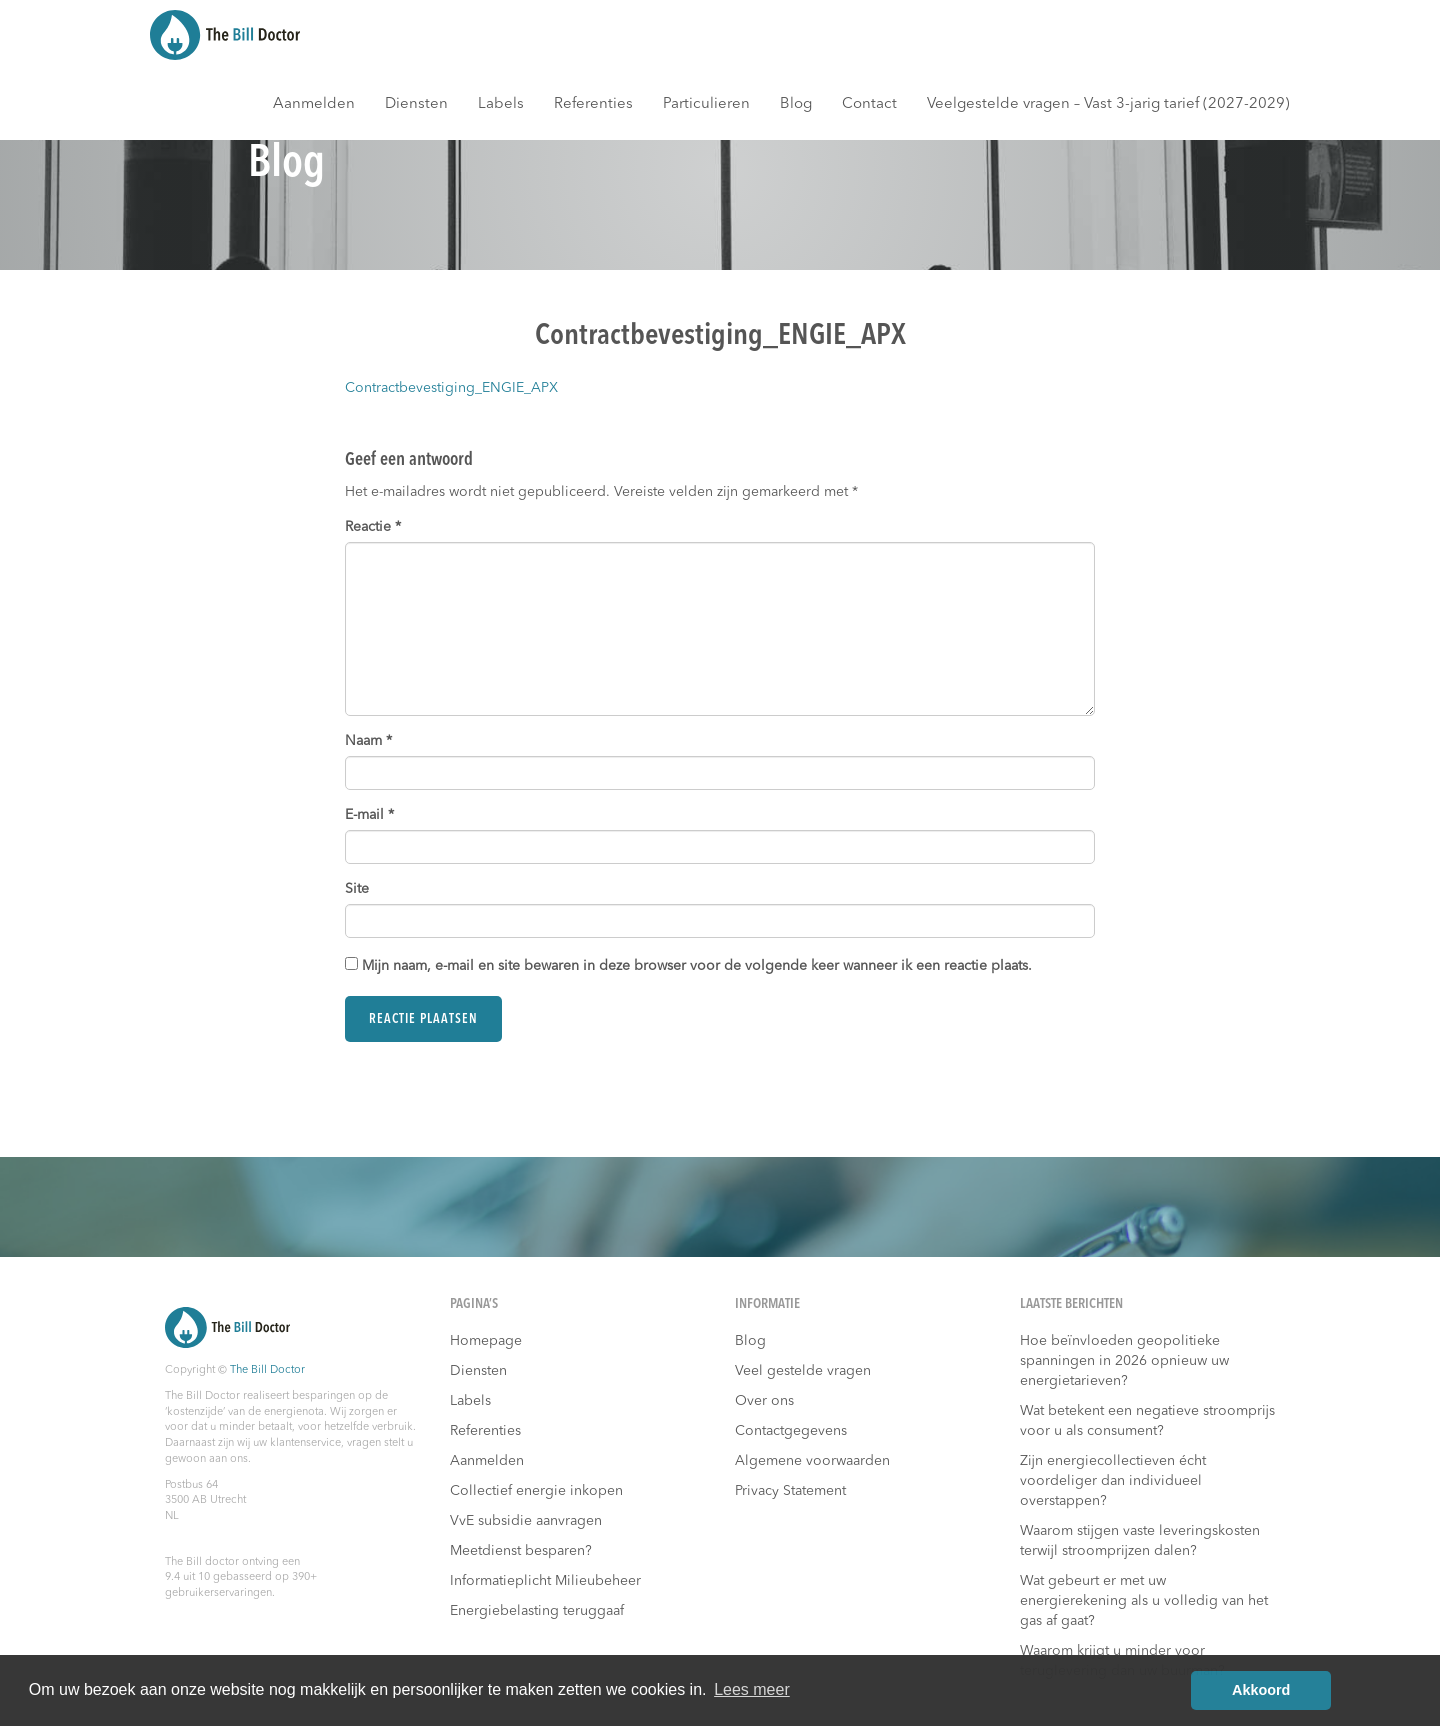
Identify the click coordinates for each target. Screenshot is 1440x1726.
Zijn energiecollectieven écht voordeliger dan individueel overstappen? (1113, 1481)
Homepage (486, 1341)
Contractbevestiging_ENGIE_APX (451, 388)
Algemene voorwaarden (812, 1461)
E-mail (369, 815)
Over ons (764, 1401)
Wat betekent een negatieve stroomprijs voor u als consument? (1147, 1421)
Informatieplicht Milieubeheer (545, 1581)
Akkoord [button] (1261, 1690)
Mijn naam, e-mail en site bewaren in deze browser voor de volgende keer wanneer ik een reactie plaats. (697, 966)
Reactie (373, 527)
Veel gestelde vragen (803, 1371)
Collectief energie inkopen (536, 1491)
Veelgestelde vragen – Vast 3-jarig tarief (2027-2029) (1108, 104)
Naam (368, 741)
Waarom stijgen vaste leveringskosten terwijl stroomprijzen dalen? (1140, 1541)
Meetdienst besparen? (521, 1551)
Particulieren (706, 104)
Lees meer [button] (752, 1689)
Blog (796, 104)
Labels (501, 104)
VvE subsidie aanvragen (526, 1521)
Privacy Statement (790, 1491)
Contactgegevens (791, 1431)
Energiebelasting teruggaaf (537, 1611)
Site (357, 889)
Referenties (593, 104)
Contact (869, 104)
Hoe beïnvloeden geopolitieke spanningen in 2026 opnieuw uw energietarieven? (1124, 1361)
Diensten (416, 104)
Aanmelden (314, 104)
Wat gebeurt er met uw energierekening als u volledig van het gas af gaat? (1144, 1601)
